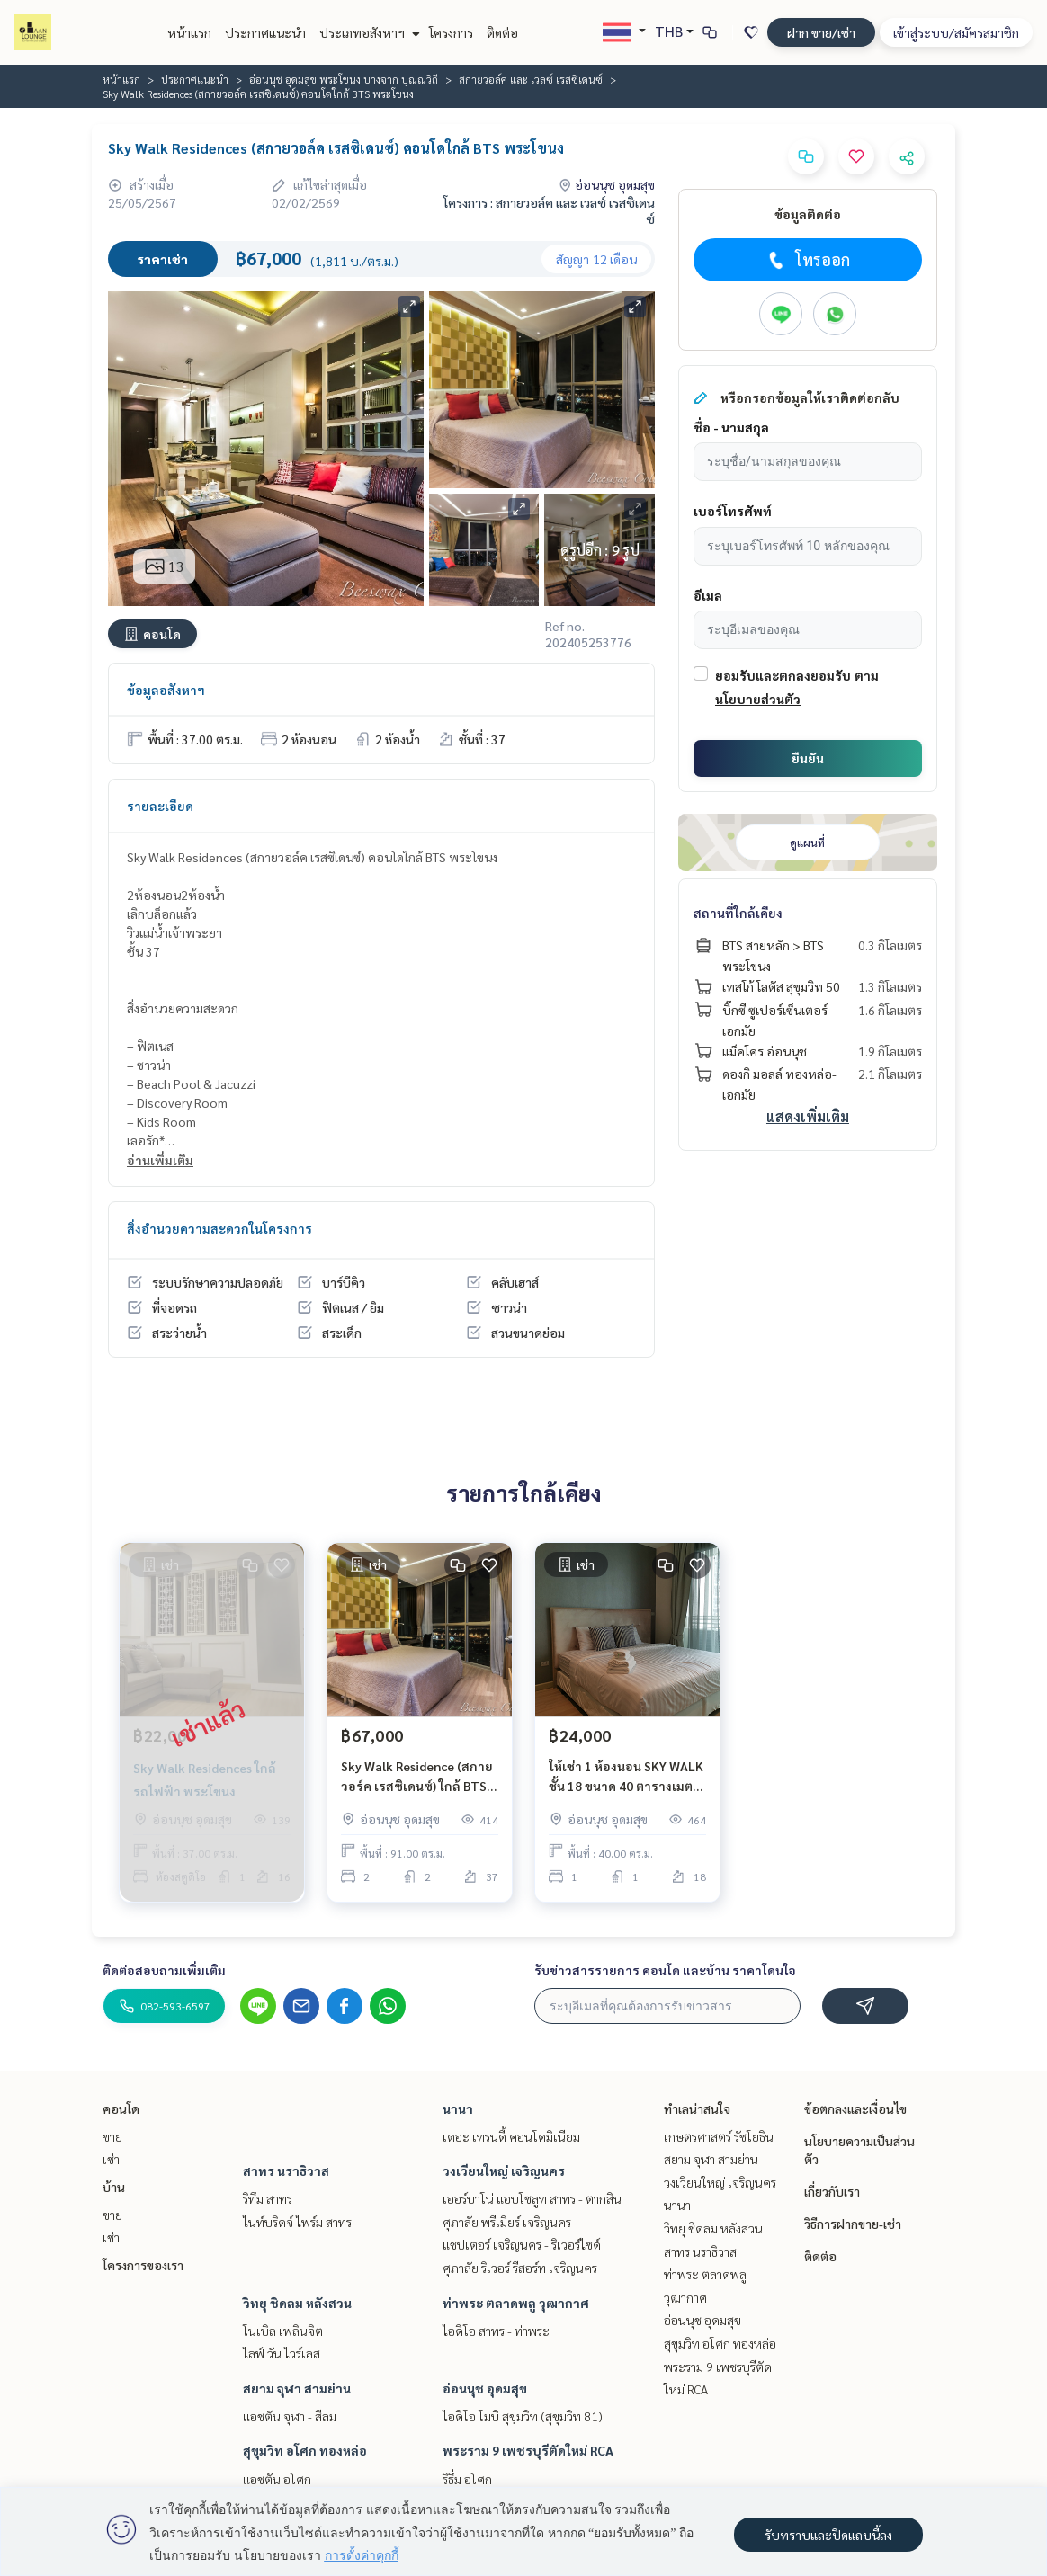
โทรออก (807, 260)
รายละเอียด (160, 806)
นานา (458, 2108)
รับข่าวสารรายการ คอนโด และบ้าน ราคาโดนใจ (665, 1970)
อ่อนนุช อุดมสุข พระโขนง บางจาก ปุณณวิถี (343, 79)
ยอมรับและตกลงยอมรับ (783, 675)
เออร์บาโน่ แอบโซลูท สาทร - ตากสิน (532, 2198)
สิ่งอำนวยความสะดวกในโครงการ (219, 1228)
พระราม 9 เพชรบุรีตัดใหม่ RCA (528, 2450)
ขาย (112, 2136)
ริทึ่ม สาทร (267, 2198)
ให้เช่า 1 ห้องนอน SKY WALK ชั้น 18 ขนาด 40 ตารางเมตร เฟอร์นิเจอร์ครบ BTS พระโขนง (626, 1777)
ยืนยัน (808, 758)
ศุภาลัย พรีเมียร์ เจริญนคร (507, 2222)
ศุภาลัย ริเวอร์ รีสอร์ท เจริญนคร (520, 2268)
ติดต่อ (502, 32)
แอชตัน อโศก (277, 2479)
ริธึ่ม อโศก (467, 2479)
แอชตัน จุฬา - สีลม (289, 2416)
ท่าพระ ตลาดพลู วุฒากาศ (516, 2303)
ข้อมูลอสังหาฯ (166, 690)
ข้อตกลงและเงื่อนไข (855, 2108)
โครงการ (451, 32)
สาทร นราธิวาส (286, 2170)
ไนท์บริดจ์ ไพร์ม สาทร (297, 2222)
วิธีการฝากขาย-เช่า (852, 2223)
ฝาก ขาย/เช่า (821, 32)
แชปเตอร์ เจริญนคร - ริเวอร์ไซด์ (522, 2244)
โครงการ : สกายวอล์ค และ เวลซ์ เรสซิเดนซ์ (549, 210)
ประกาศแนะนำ (265, 32)
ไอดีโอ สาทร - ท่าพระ (496, 2330)
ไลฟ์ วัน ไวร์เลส (281, 2353)
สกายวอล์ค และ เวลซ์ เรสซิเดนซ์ (531, 79)
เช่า (111, 2159)
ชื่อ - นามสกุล (731, 427)
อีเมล (708, 595)
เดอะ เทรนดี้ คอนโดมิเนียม (511, 2136)
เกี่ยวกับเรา (832, 2191)
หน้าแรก (189, 32)
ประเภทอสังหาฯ (367, 32)
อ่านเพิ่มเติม (160, 1160)
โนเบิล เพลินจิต (283, 2330)
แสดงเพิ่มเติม (807, 1116)
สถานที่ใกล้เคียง (738, 913)
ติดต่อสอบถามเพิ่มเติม (164, 1970)
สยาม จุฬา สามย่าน (297, 2388)
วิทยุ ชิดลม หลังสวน (297, 2303)
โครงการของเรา (143, 2265)
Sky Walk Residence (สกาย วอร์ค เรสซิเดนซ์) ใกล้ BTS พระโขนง (417, 1777)
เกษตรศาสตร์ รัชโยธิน (719, 2136)
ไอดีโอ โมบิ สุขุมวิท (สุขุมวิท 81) (523, 2416)
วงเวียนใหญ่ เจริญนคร (504, 2170)
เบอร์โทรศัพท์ (733, 511)
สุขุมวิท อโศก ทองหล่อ (305, 2450)
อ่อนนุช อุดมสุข (485, 2388)
